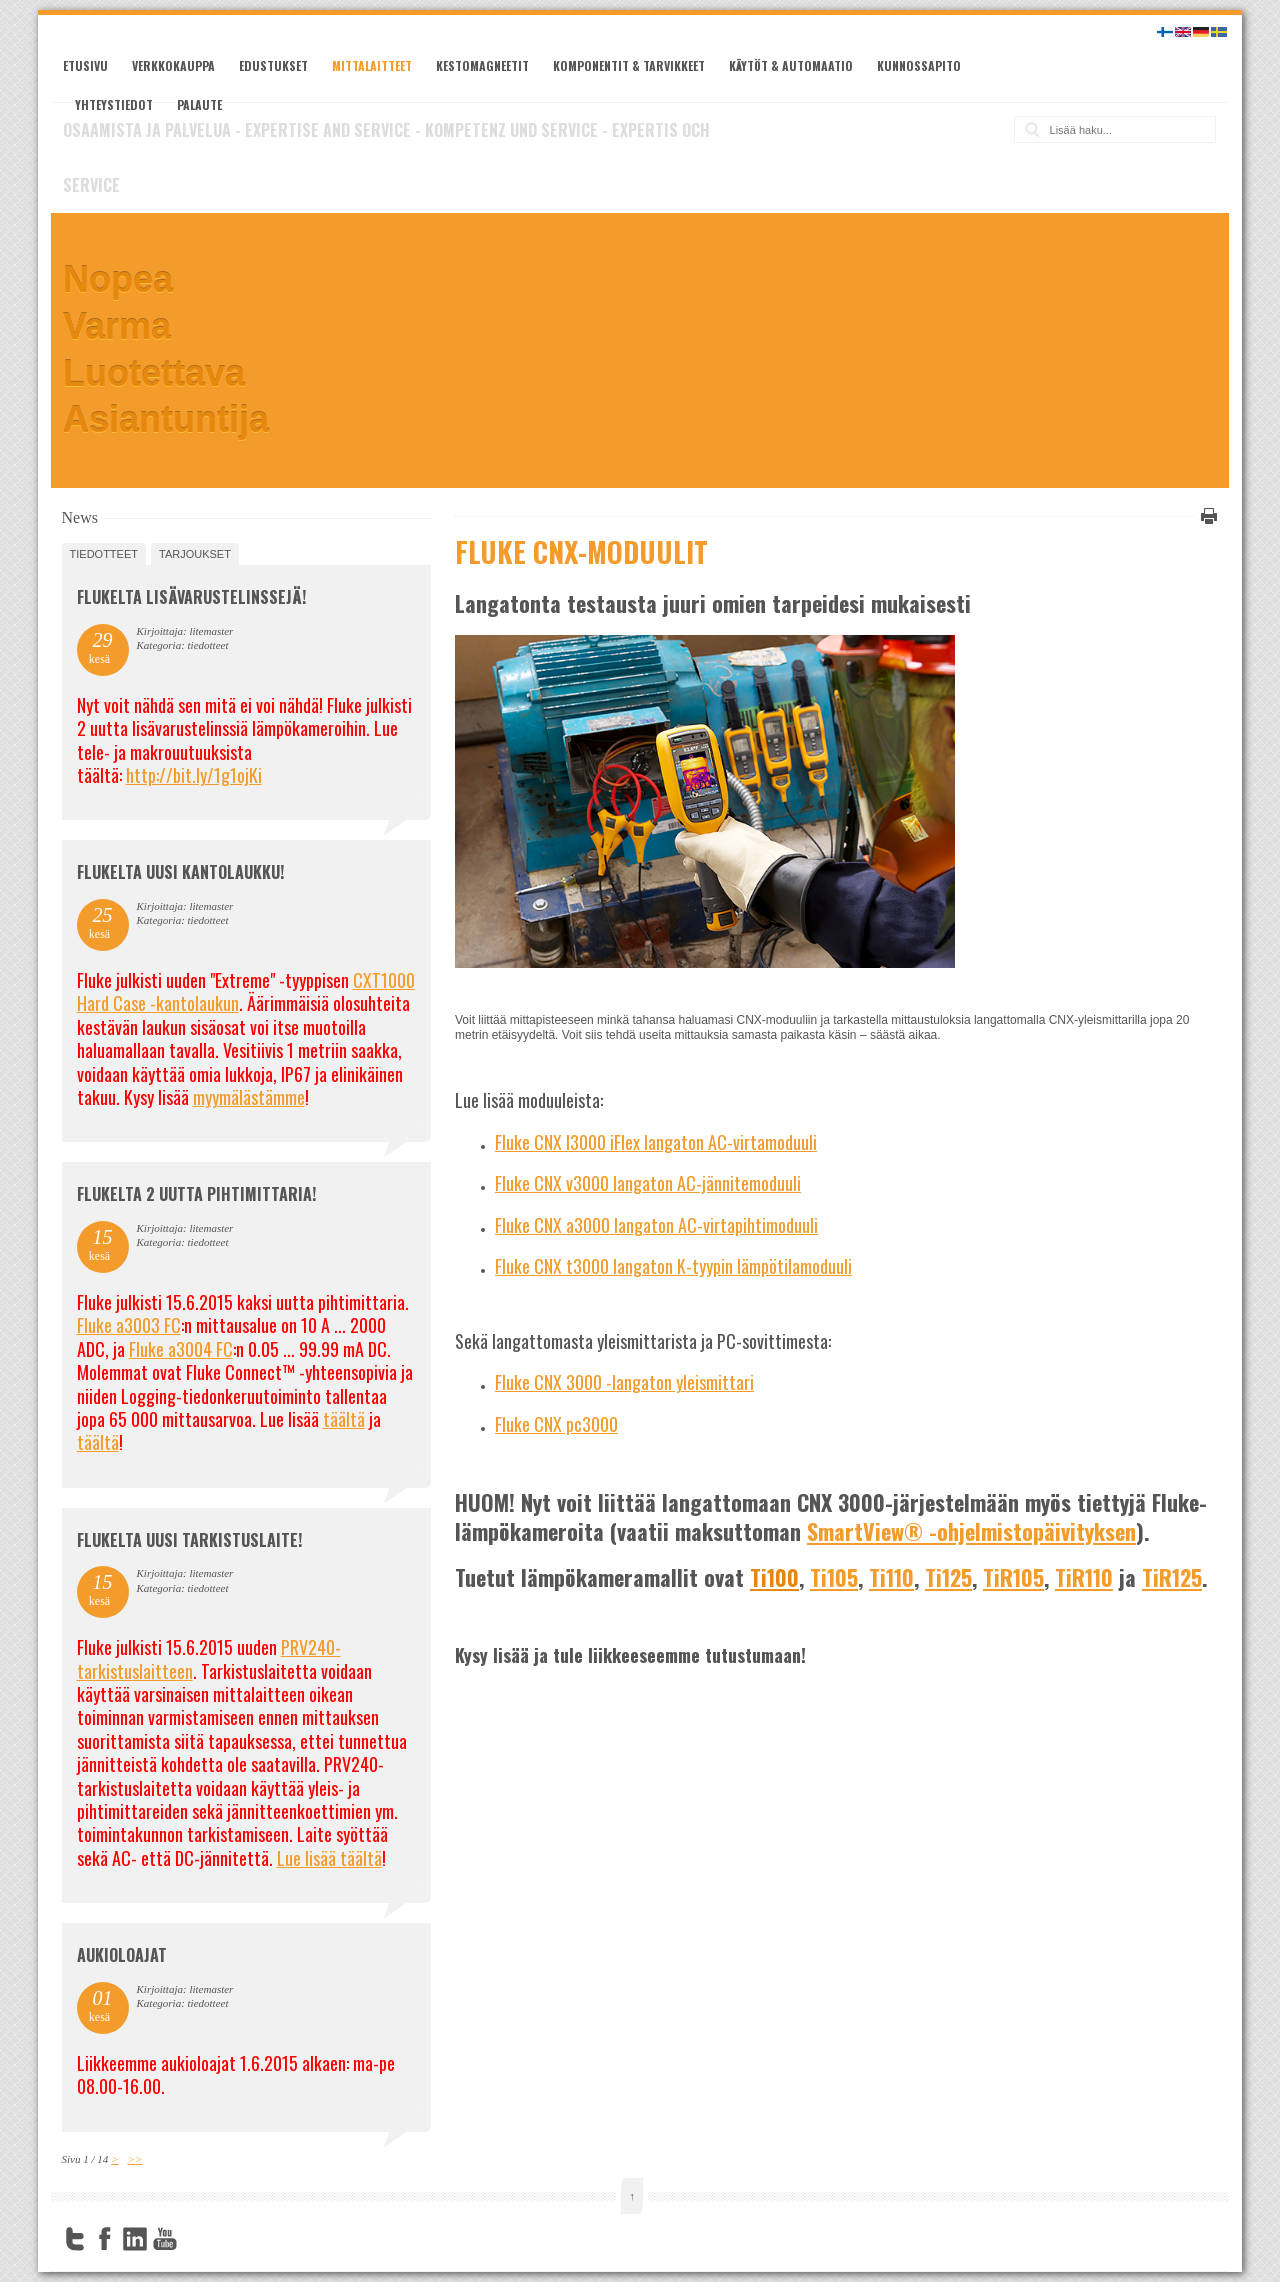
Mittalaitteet (372, 65)
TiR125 (1172, 1577)
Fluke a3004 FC (181, 1349)
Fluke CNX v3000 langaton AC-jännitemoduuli (648, 1183)
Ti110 (891, 1577)
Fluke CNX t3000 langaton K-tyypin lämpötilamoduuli (673, 1266)
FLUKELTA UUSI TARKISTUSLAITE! (189, 1540)
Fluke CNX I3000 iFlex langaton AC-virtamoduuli (656, 1142)
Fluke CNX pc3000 (556, 1424)
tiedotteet (104, 554)
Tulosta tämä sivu (1206, 516)
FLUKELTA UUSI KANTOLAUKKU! (180, 872)
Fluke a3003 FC (129, 1325)
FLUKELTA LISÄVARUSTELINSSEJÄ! (191, 597)
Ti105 (834, 1577)
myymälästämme (249, 1097)
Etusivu (85, 65)
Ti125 (948, 1577)
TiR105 (1013, 1577)
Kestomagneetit (482, 65)
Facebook (105, 2239)
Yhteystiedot (114, 104)
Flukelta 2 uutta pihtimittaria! (196, 1194)
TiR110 (1084, 1577)
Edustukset (273, 65)
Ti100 (774, 1577)
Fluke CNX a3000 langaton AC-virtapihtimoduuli (656, 1225)
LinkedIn (135, 2239)
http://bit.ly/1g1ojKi (194, 775)
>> (134, 2159)
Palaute (199, 104)
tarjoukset (195, 554)
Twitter (75, 2239)
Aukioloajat (122, 1955)
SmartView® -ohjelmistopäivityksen (971, 1531)
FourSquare (195, 2239)
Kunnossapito (919, 65)
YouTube (165, 2239)
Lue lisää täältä (329, 1858)
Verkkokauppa (173, 65)
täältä (344, 1419)
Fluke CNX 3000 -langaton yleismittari (624, 1382)
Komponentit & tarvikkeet (629, 65)
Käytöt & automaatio (791, 65)
